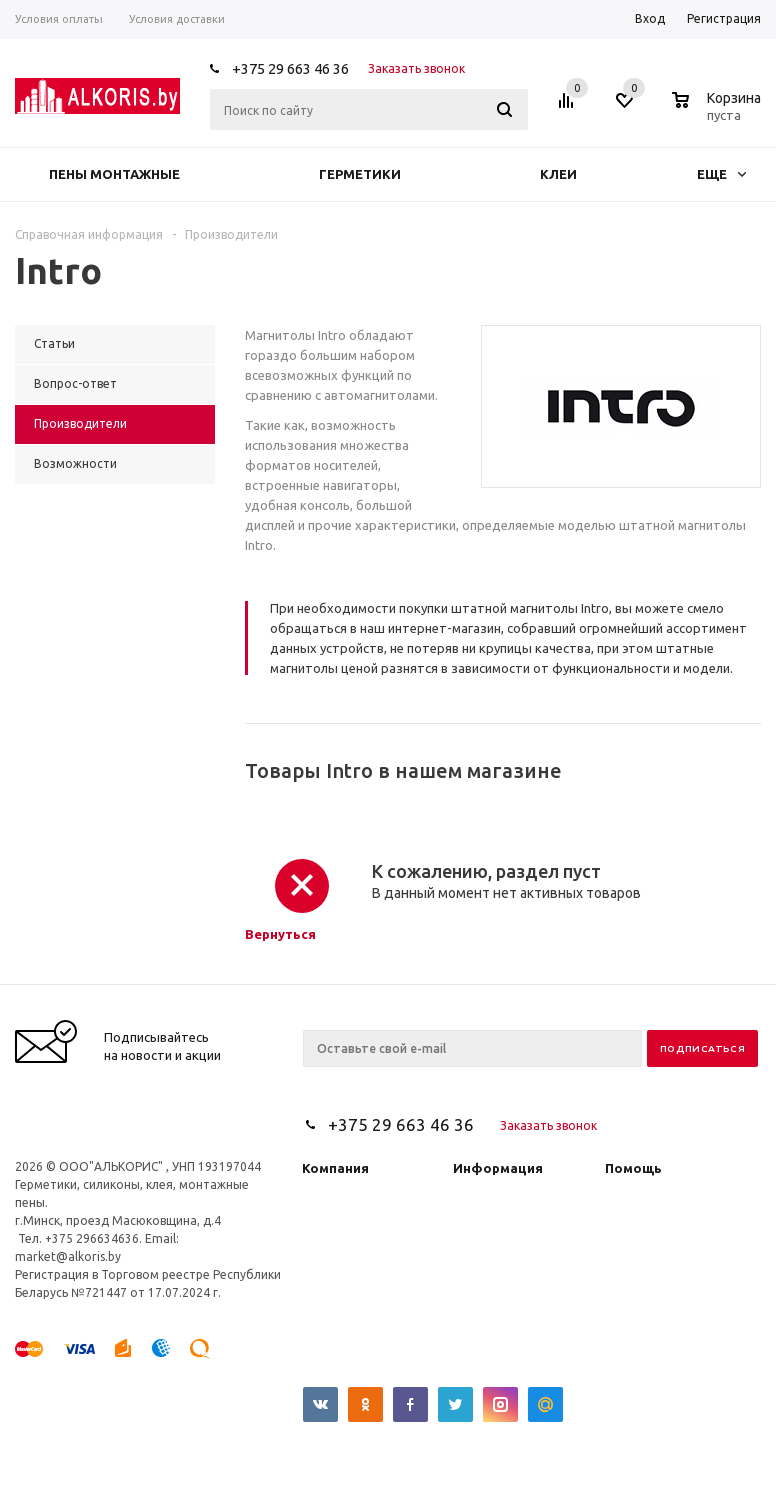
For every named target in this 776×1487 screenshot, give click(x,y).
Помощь (633, 1168)
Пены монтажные (114, 174)
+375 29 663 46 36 (290, 68)
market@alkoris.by (68, 1256)
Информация (498, 1168)
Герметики (360, 174)
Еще (721, 174)
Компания (335, 1168)
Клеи (558, 174)
